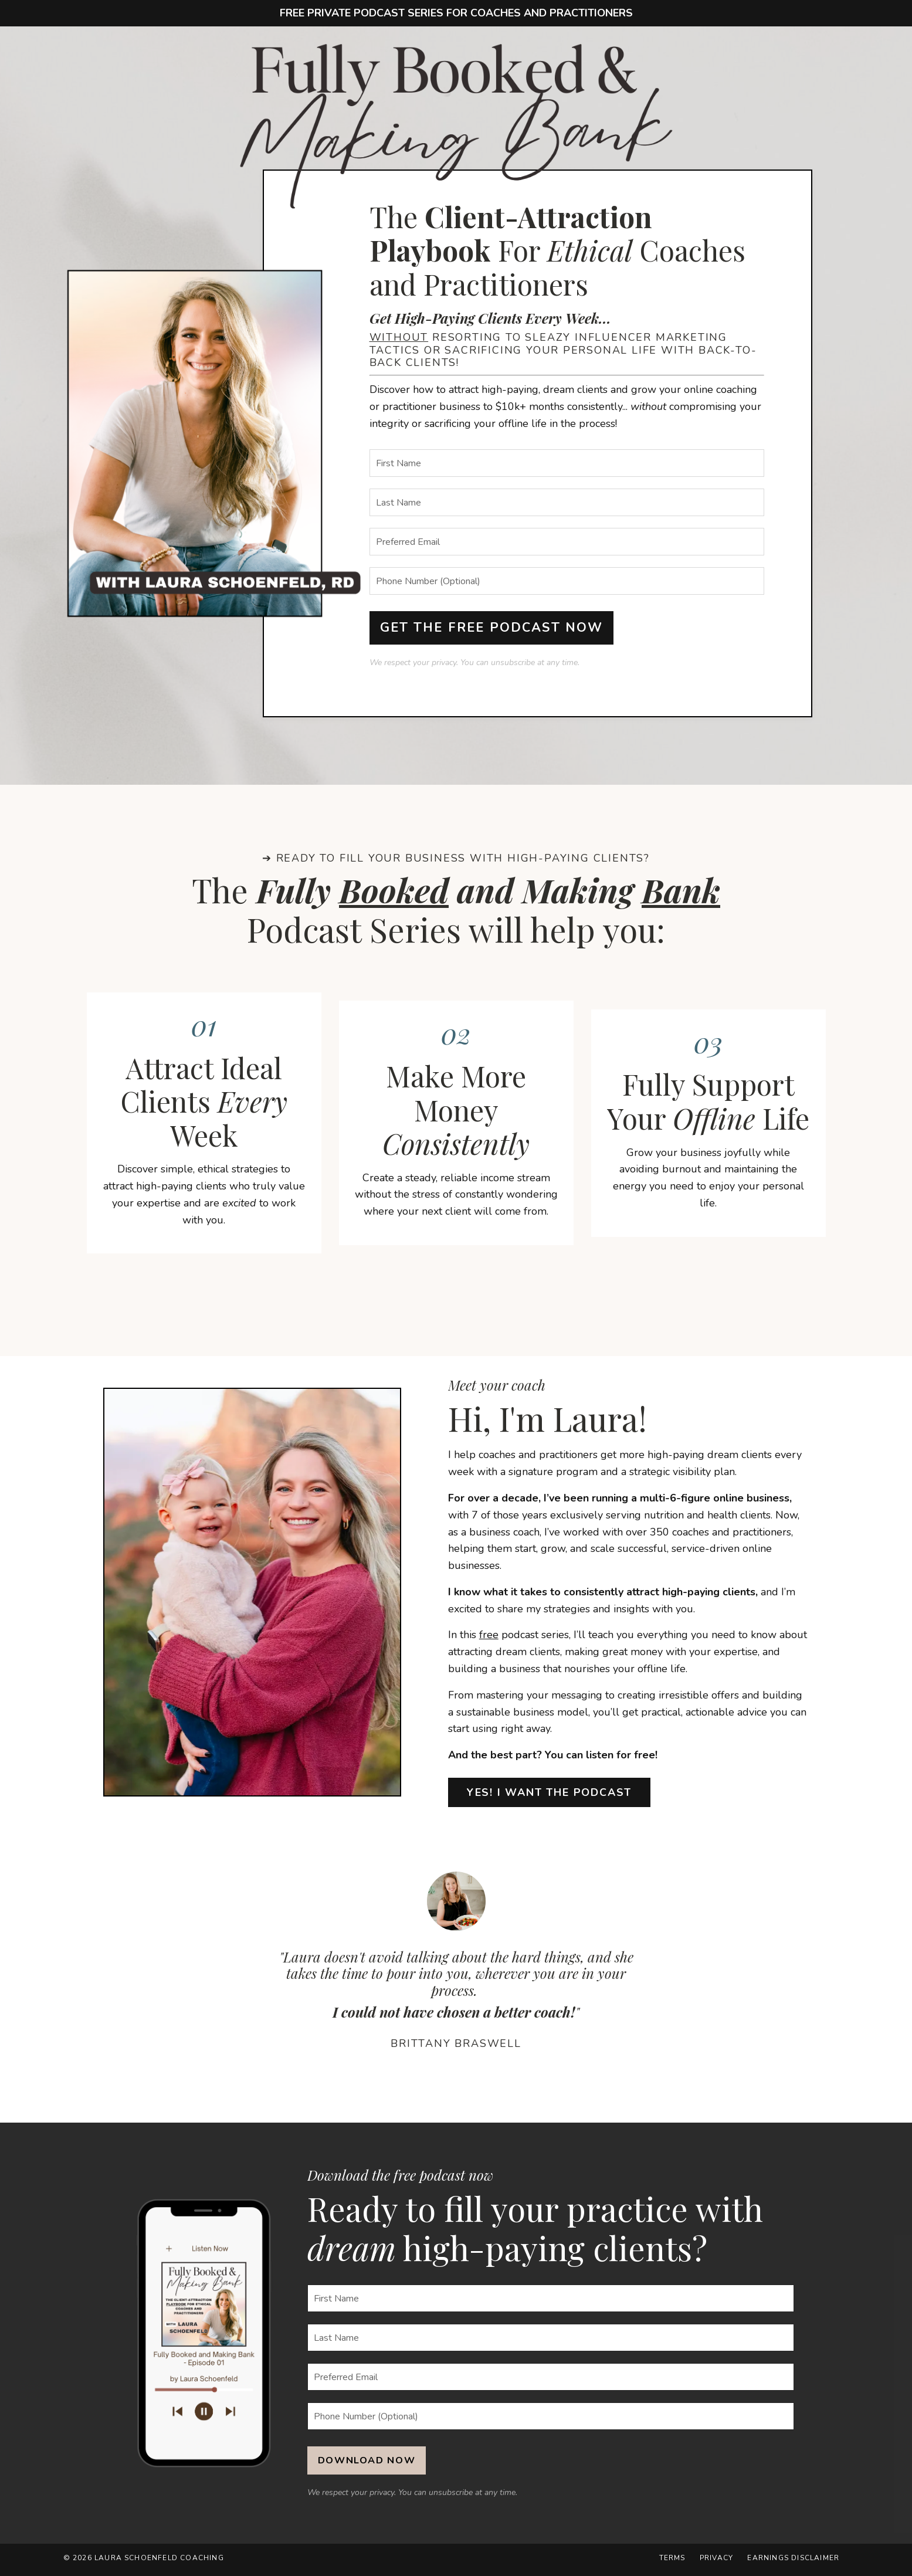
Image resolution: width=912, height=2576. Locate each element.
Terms (673, 2561)
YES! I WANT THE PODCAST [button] (549, 1796)
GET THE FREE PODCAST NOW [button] (492, 627)
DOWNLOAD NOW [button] (366, 2464)
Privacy (717, 2561)
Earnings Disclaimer (794, 2561)
